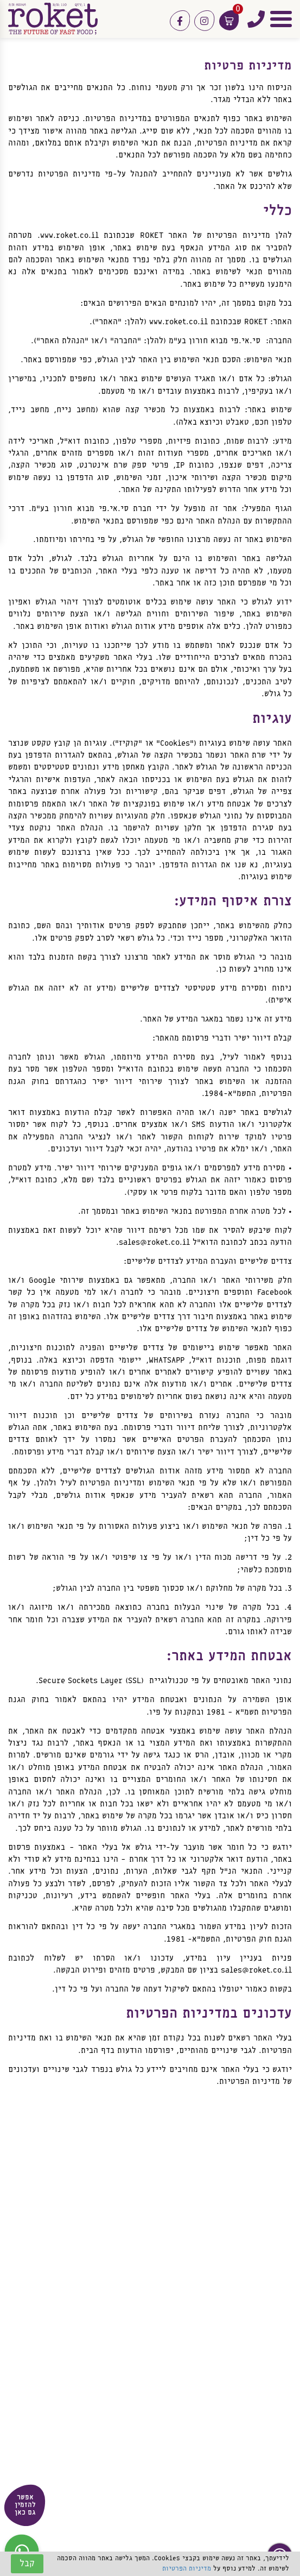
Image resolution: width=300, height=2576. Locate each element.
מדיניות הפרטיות (186, 2569)
